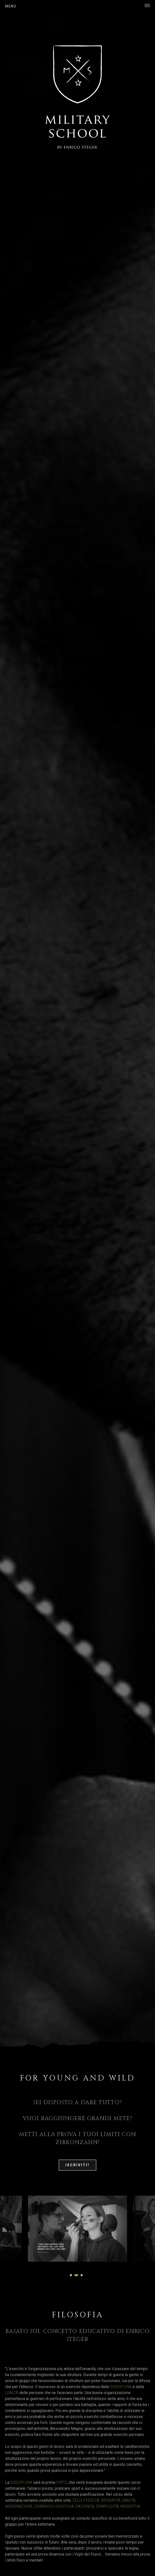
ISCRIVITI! (77, 2165)
